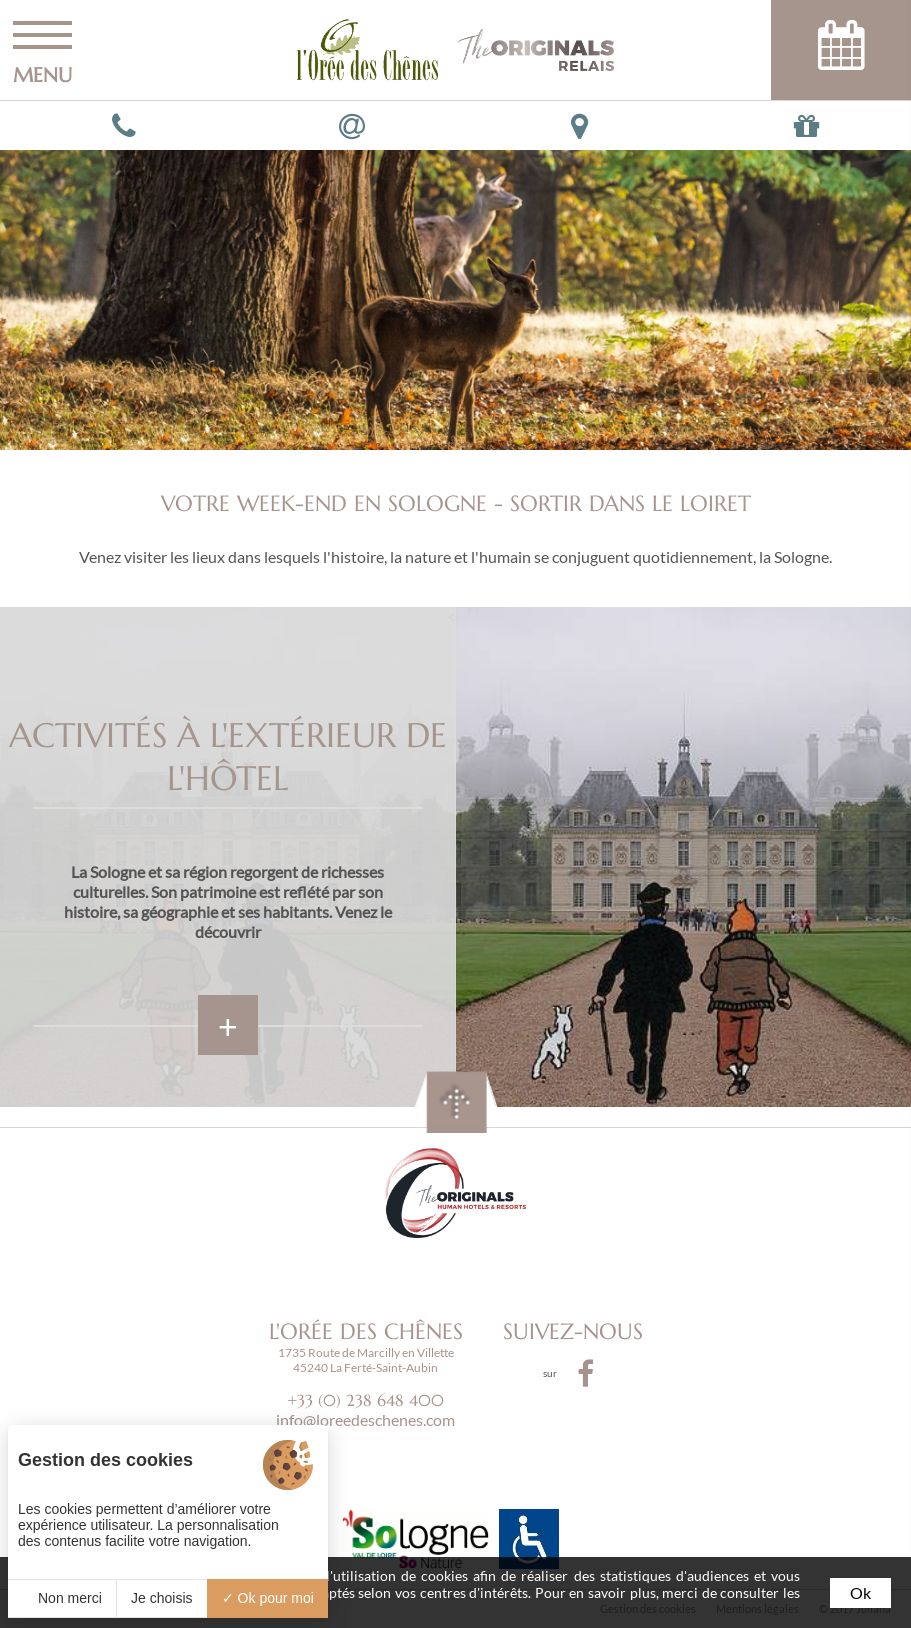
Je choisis (161, 1598)
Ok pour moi (268, 1598)
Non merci (62, 1598)
